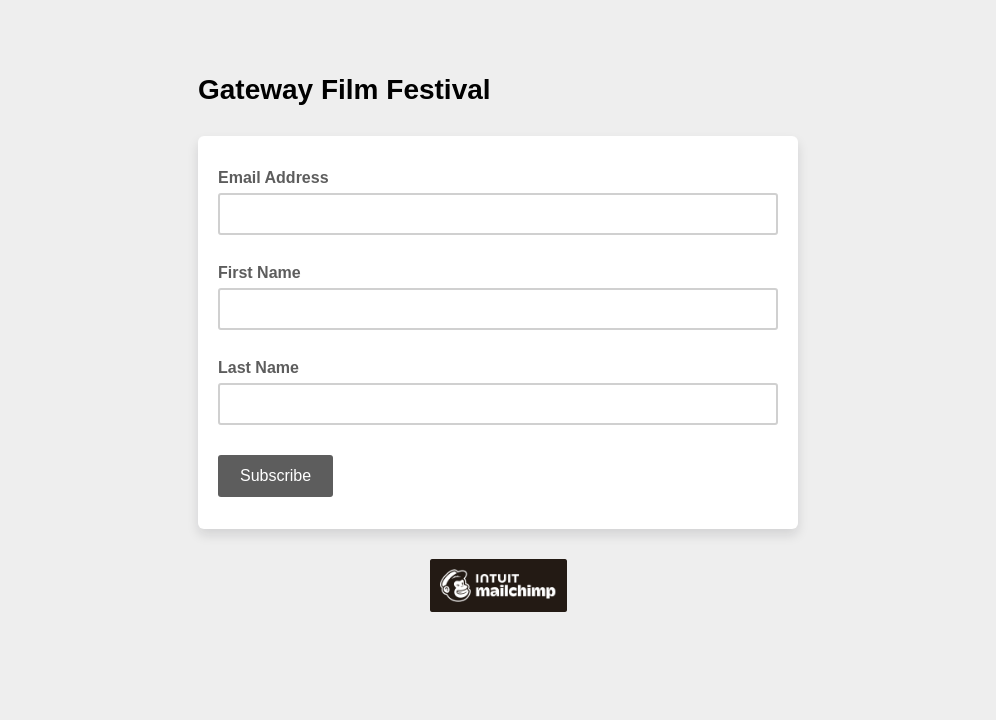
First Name (259, 272)
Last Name (258, 367)
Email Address (279, 176)
